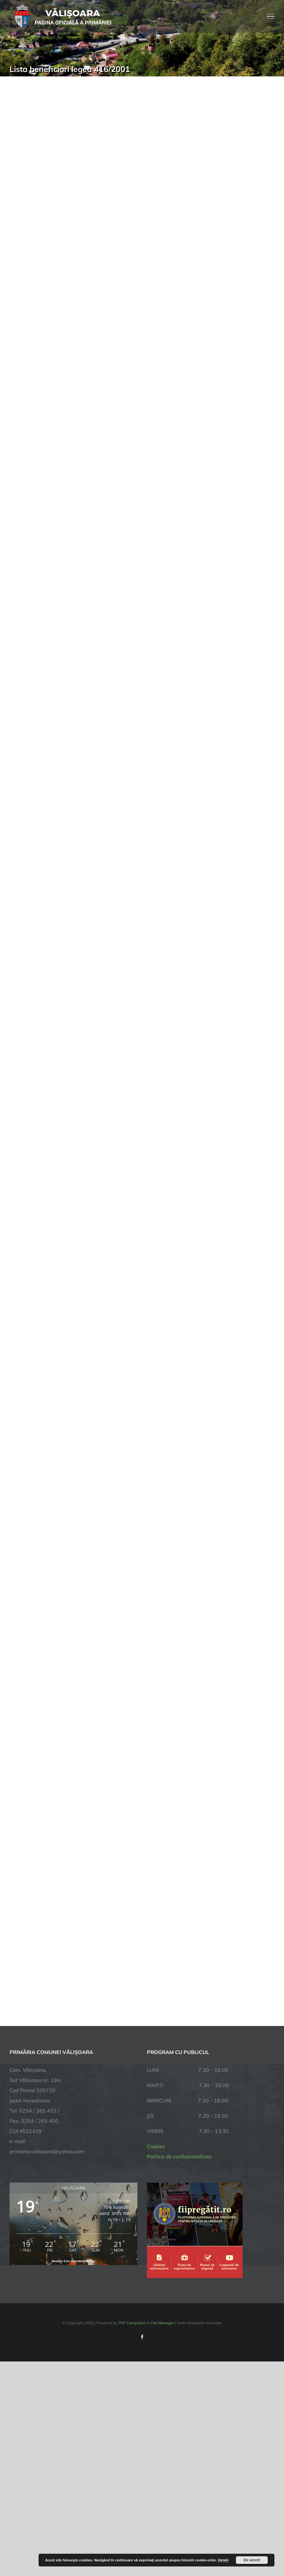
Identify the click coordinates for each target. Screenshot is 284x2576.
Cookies (156, 2146)
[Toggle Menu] (270, 16)
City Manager (162, 2322)
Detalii (223, 2560)
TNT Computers (132, 2322)
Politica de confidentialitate (179, 2156)
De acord (252, 2560)
